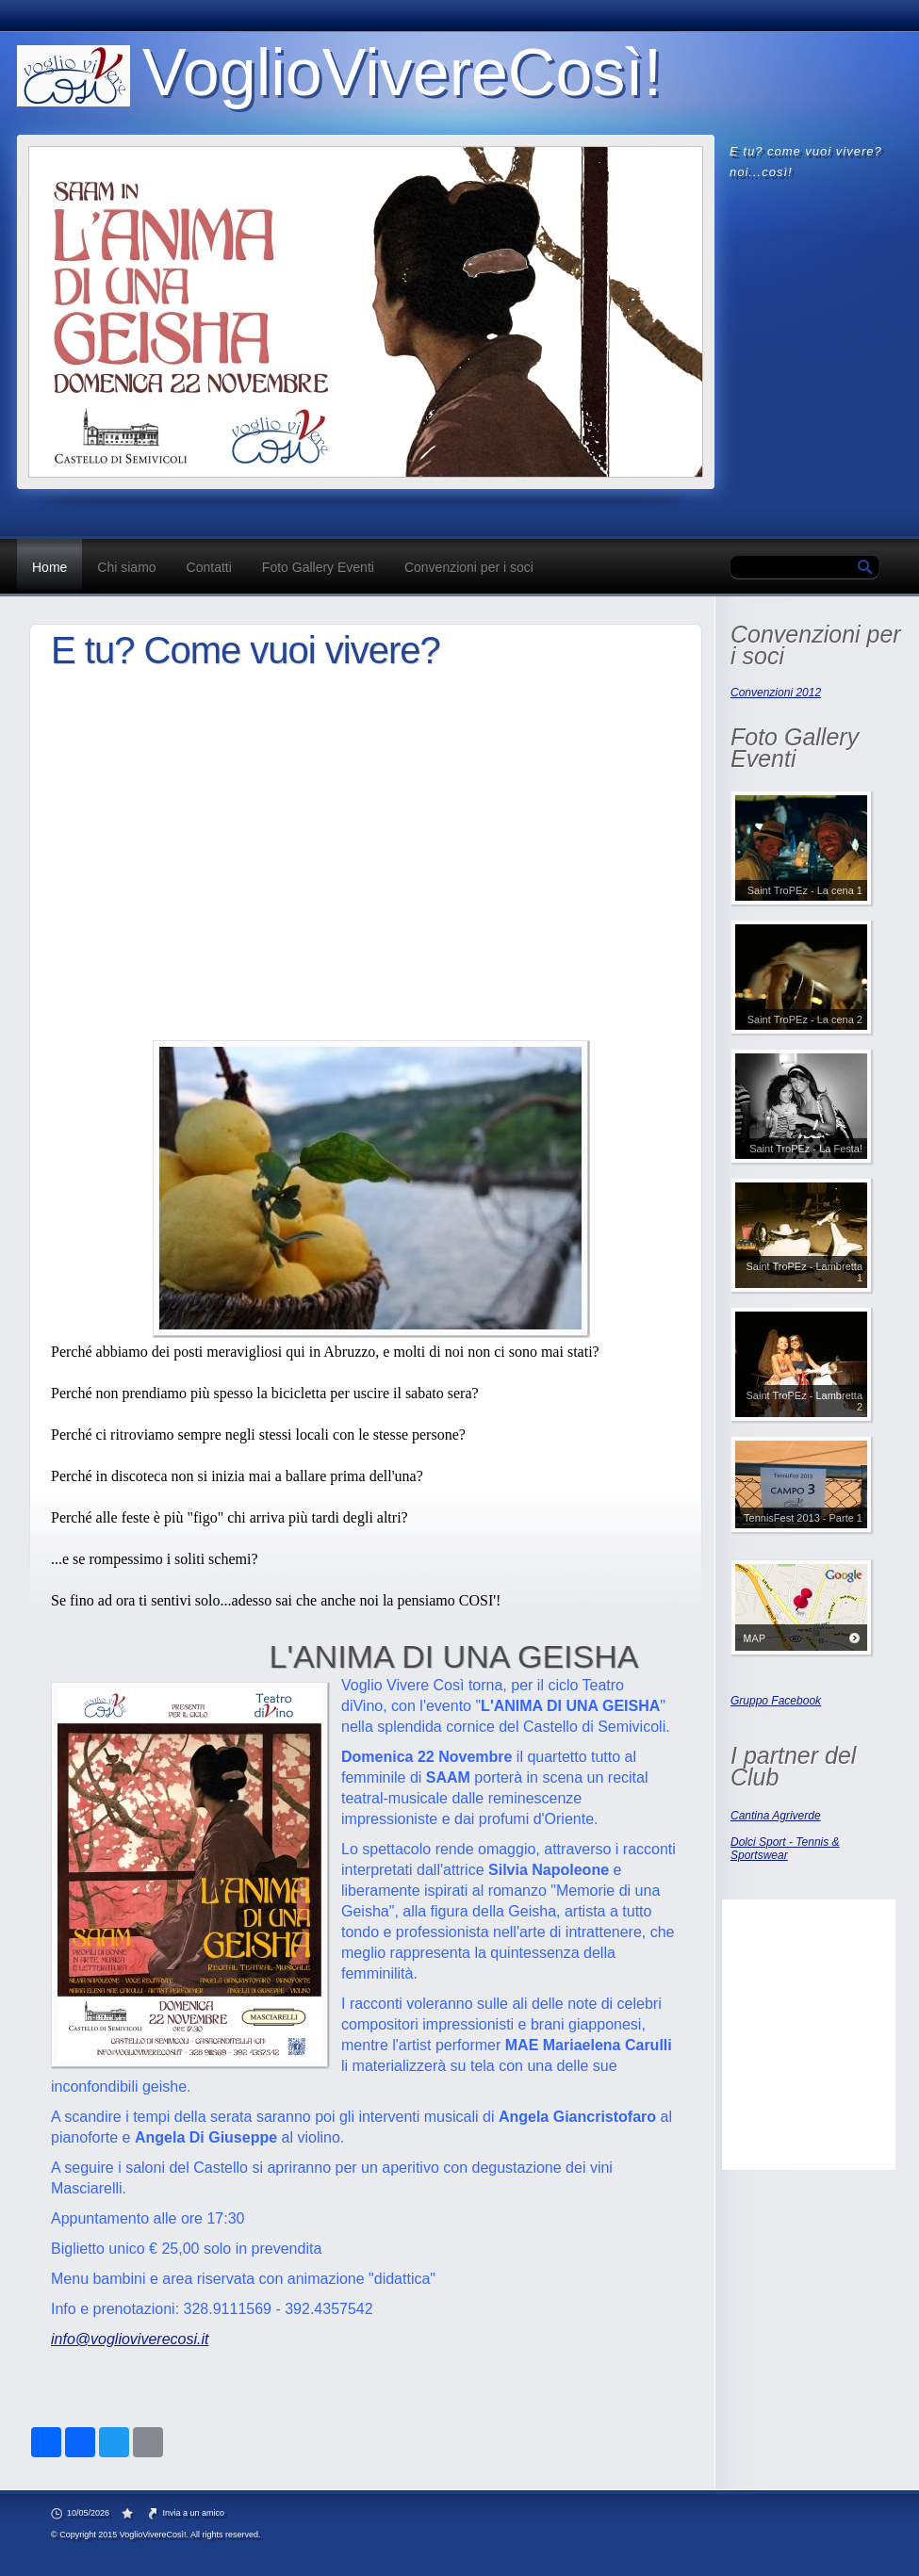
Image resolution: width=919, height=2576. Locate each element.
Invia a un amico (194, 2513)
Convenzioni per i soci (468, 567)
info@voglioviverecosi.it (129, 2339)
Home (49, 567)
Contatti (209, 567)
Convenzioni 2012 (775, 692)
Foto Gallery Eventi (318, 567)
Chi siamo (126, 567)
